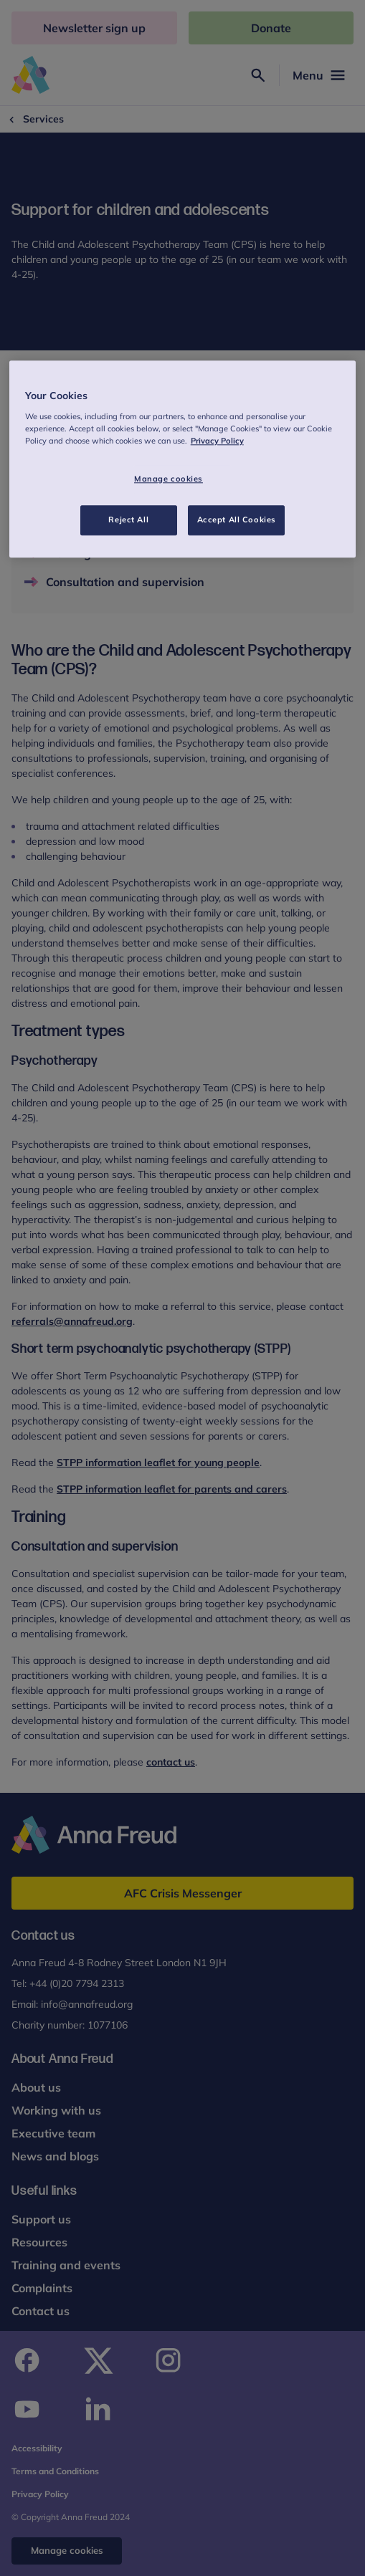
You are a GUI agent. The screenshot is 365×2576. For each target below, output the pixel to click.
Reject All (128, 519)
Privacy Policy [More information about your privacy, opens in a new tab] (217, 441)
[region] (182, 459)
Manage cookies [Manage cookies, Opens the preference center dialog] (168, 479)
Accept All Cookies (236, 519)
